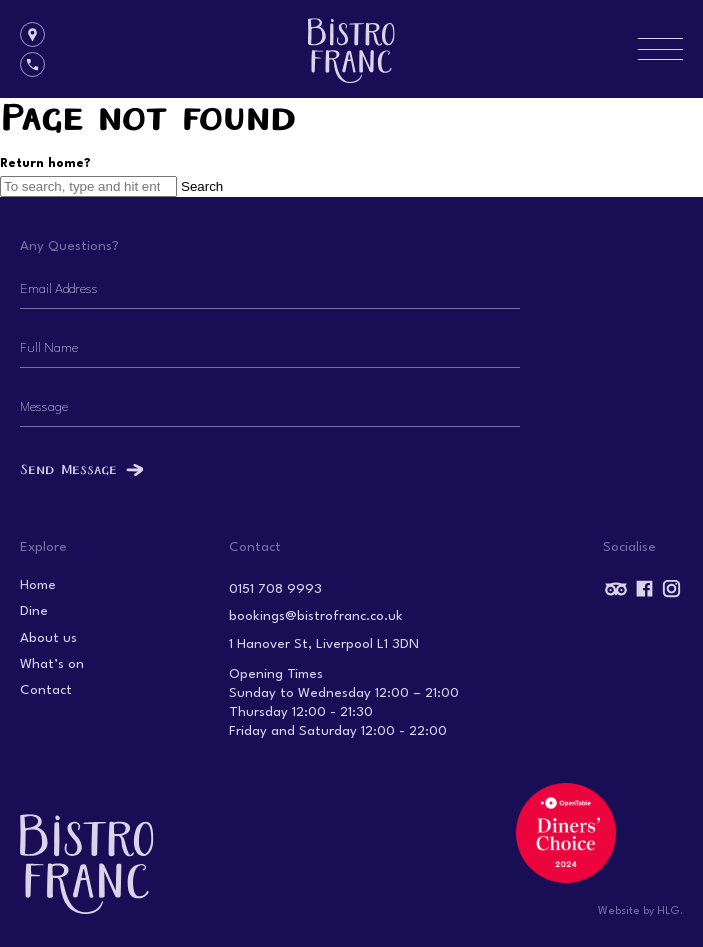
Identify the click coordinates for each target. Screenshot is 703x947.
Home (38, 585)
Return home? (45, 164)
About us (48, 638)
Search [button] (202, 186)
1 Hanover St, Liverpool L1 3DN (324, 644)
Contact (46, 690)
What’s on (52, 664)
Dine (34, 611)
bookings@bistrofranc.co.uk (316, 616)
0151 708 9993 (275, 589)
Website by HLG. (640, 911)
